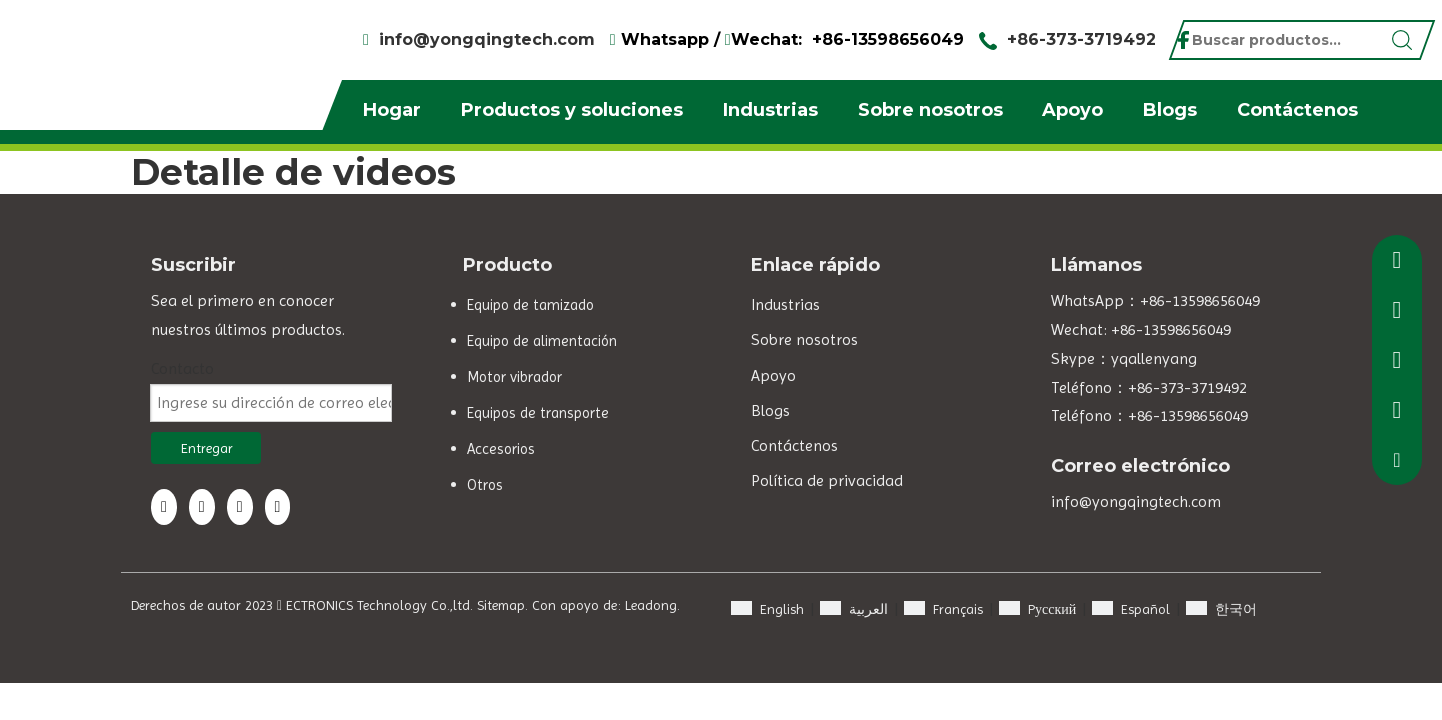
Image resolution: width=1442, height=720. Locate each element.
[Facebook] (164, 507)
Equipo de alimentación (542, 341)
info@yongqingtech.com (487, 39)
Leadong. (652, 605)
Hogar (392, 110)
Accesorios (501, 449)
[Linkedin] (202, 507)
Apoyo (1072, 110)
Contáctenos (1297, 110)
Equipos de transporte (538, 413)
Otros (485, 485)
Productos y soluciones (572, 110)
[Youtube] (278, 507)
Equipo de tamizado (530, 305)
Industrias (770, 110)
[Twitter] (240, 507)
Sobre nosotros (930, 110)
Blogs (1170, 110)
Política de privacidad (827, 480)
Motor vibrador (514, 377)
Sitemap (501, 605)
